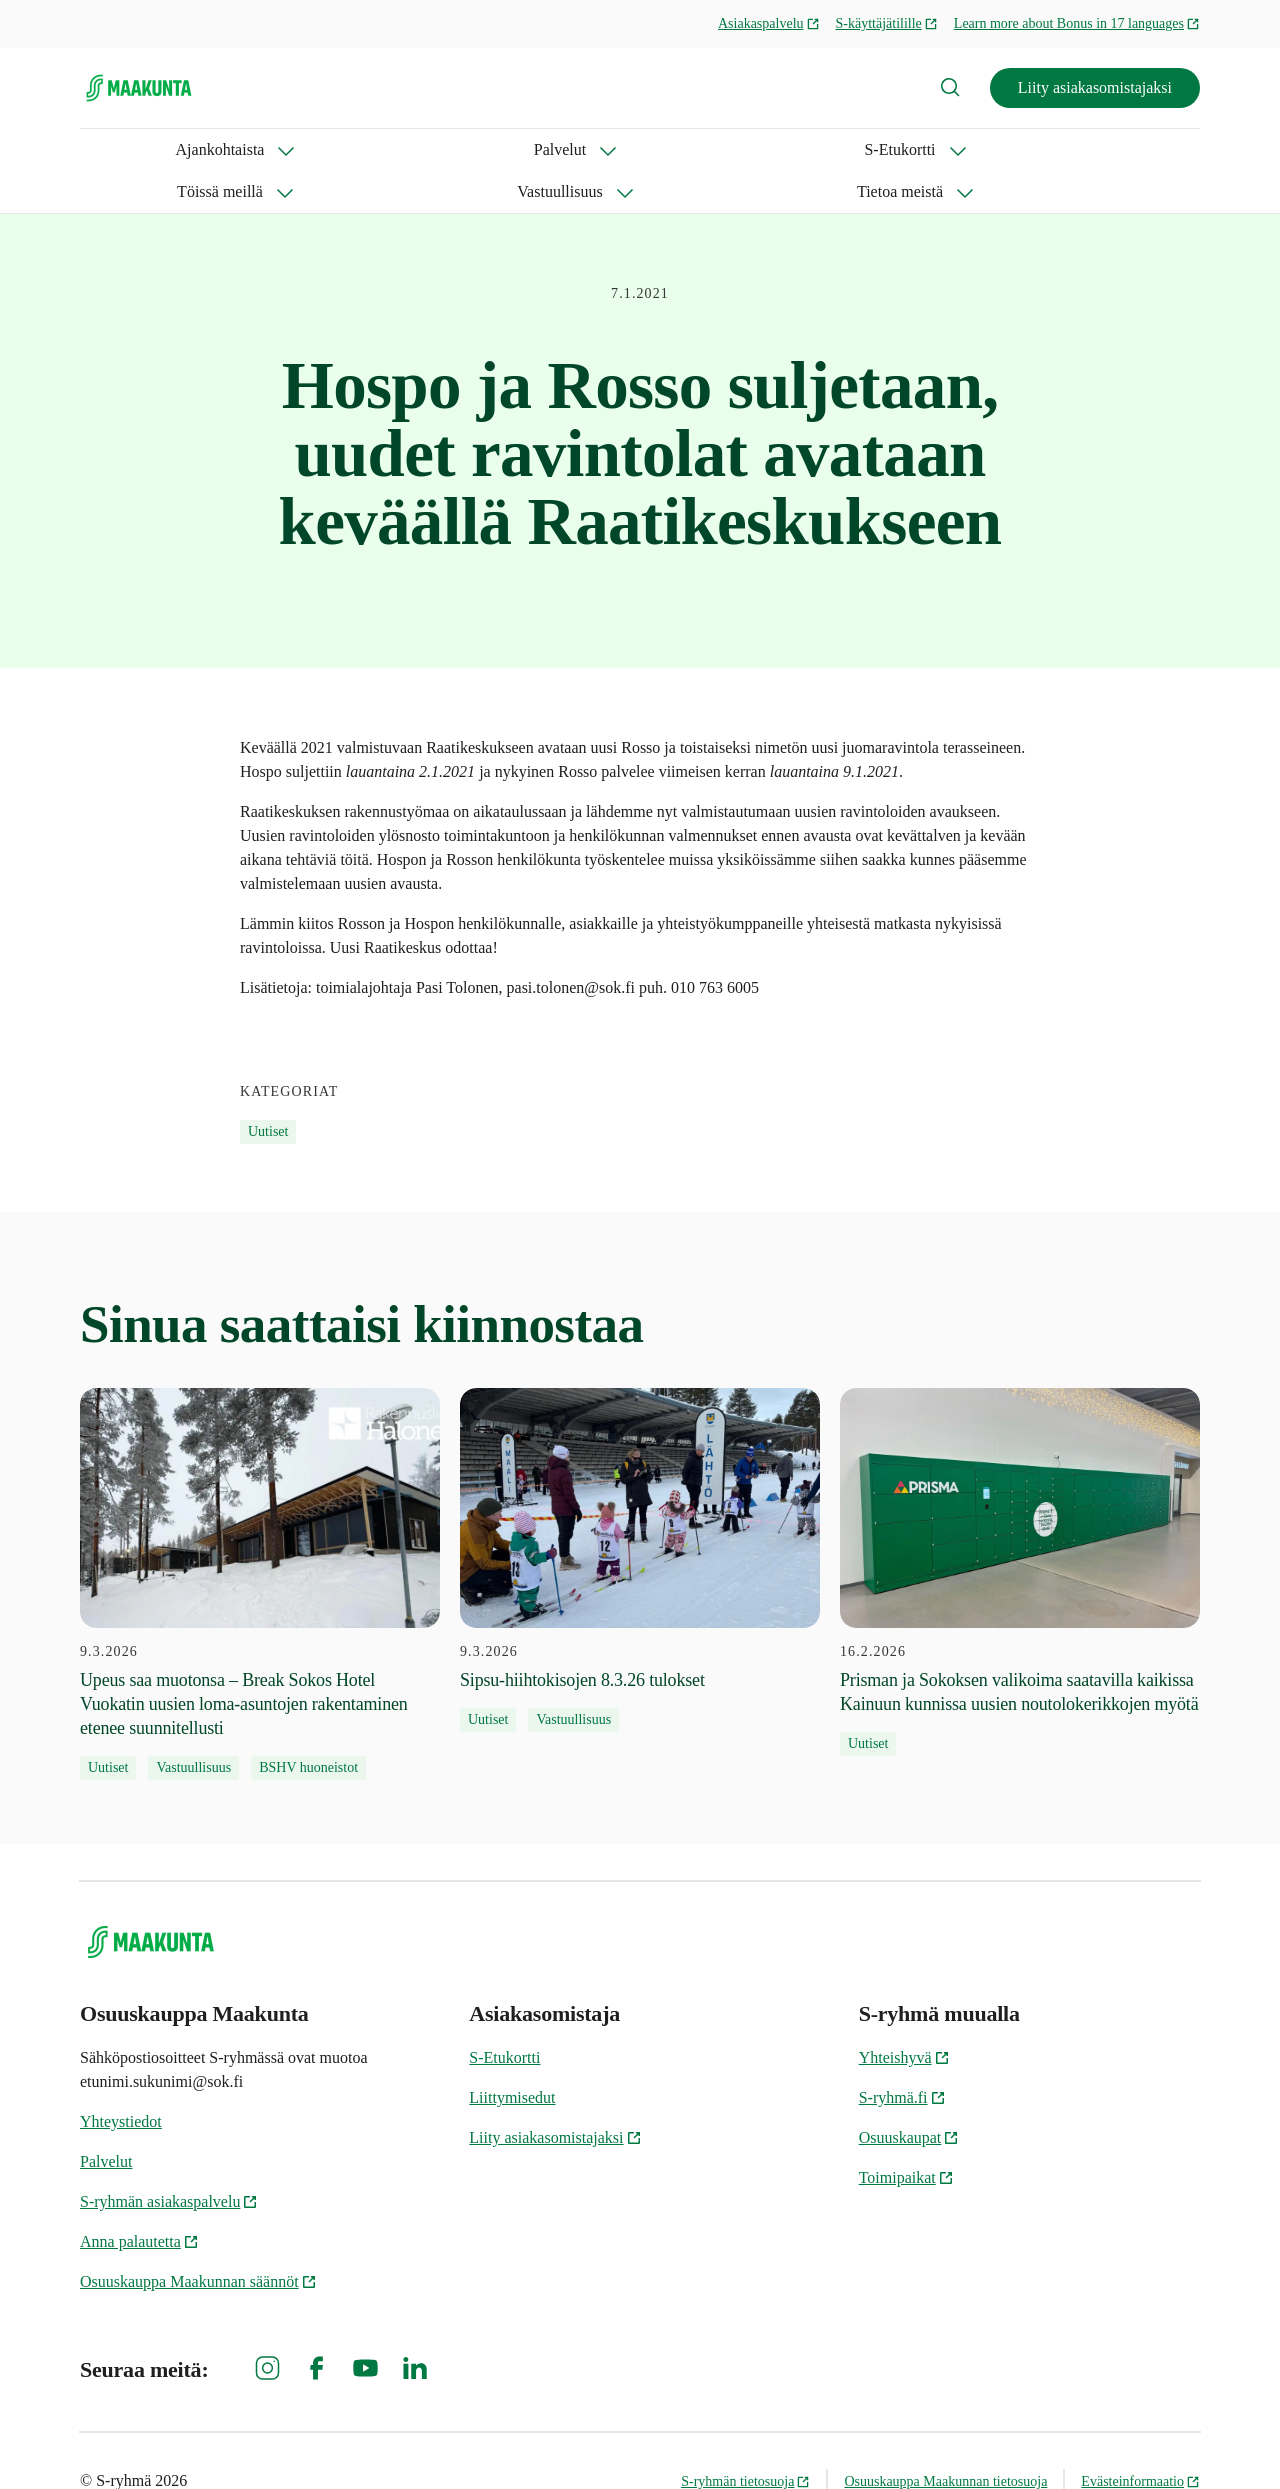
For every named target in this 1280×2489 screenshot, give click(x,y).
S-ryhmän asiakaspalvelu (169, 2159)
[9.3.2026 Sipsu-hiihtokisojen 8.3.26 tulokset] (640, 1518)
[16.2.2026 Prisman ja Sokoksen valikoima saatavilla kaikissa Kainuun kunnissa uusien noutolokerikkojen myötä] (1020, 1530)
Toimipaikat (906, 2135)
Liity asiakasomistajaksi (1095, 87)
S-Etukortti (376, 149)
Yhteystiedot (121, 2079)
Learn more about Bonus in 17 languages (1077, 23)
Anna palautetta (139, 2199)
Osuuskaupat (909, 2095)
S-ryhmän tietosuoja (745, 2439)
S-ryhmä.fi (902, 2055)
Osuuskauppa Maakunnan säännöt (198, 2239)
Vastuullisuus (660, 149)
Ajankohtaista (124, 149)
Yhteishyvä (904, 2015)
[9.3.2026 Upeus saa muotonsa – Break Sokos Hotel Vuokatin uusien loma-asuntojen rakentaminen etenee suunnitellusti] (260, 1542)
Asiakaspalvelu (769, 23)
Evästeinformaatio (1140, 2439)
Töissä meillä (515, 149)
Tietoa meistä (807, 149)
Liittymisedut (512, 2055)
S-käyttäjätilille (887, 23)
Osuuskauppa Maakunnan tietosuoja (945, 2439)
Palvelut (255, 149)
